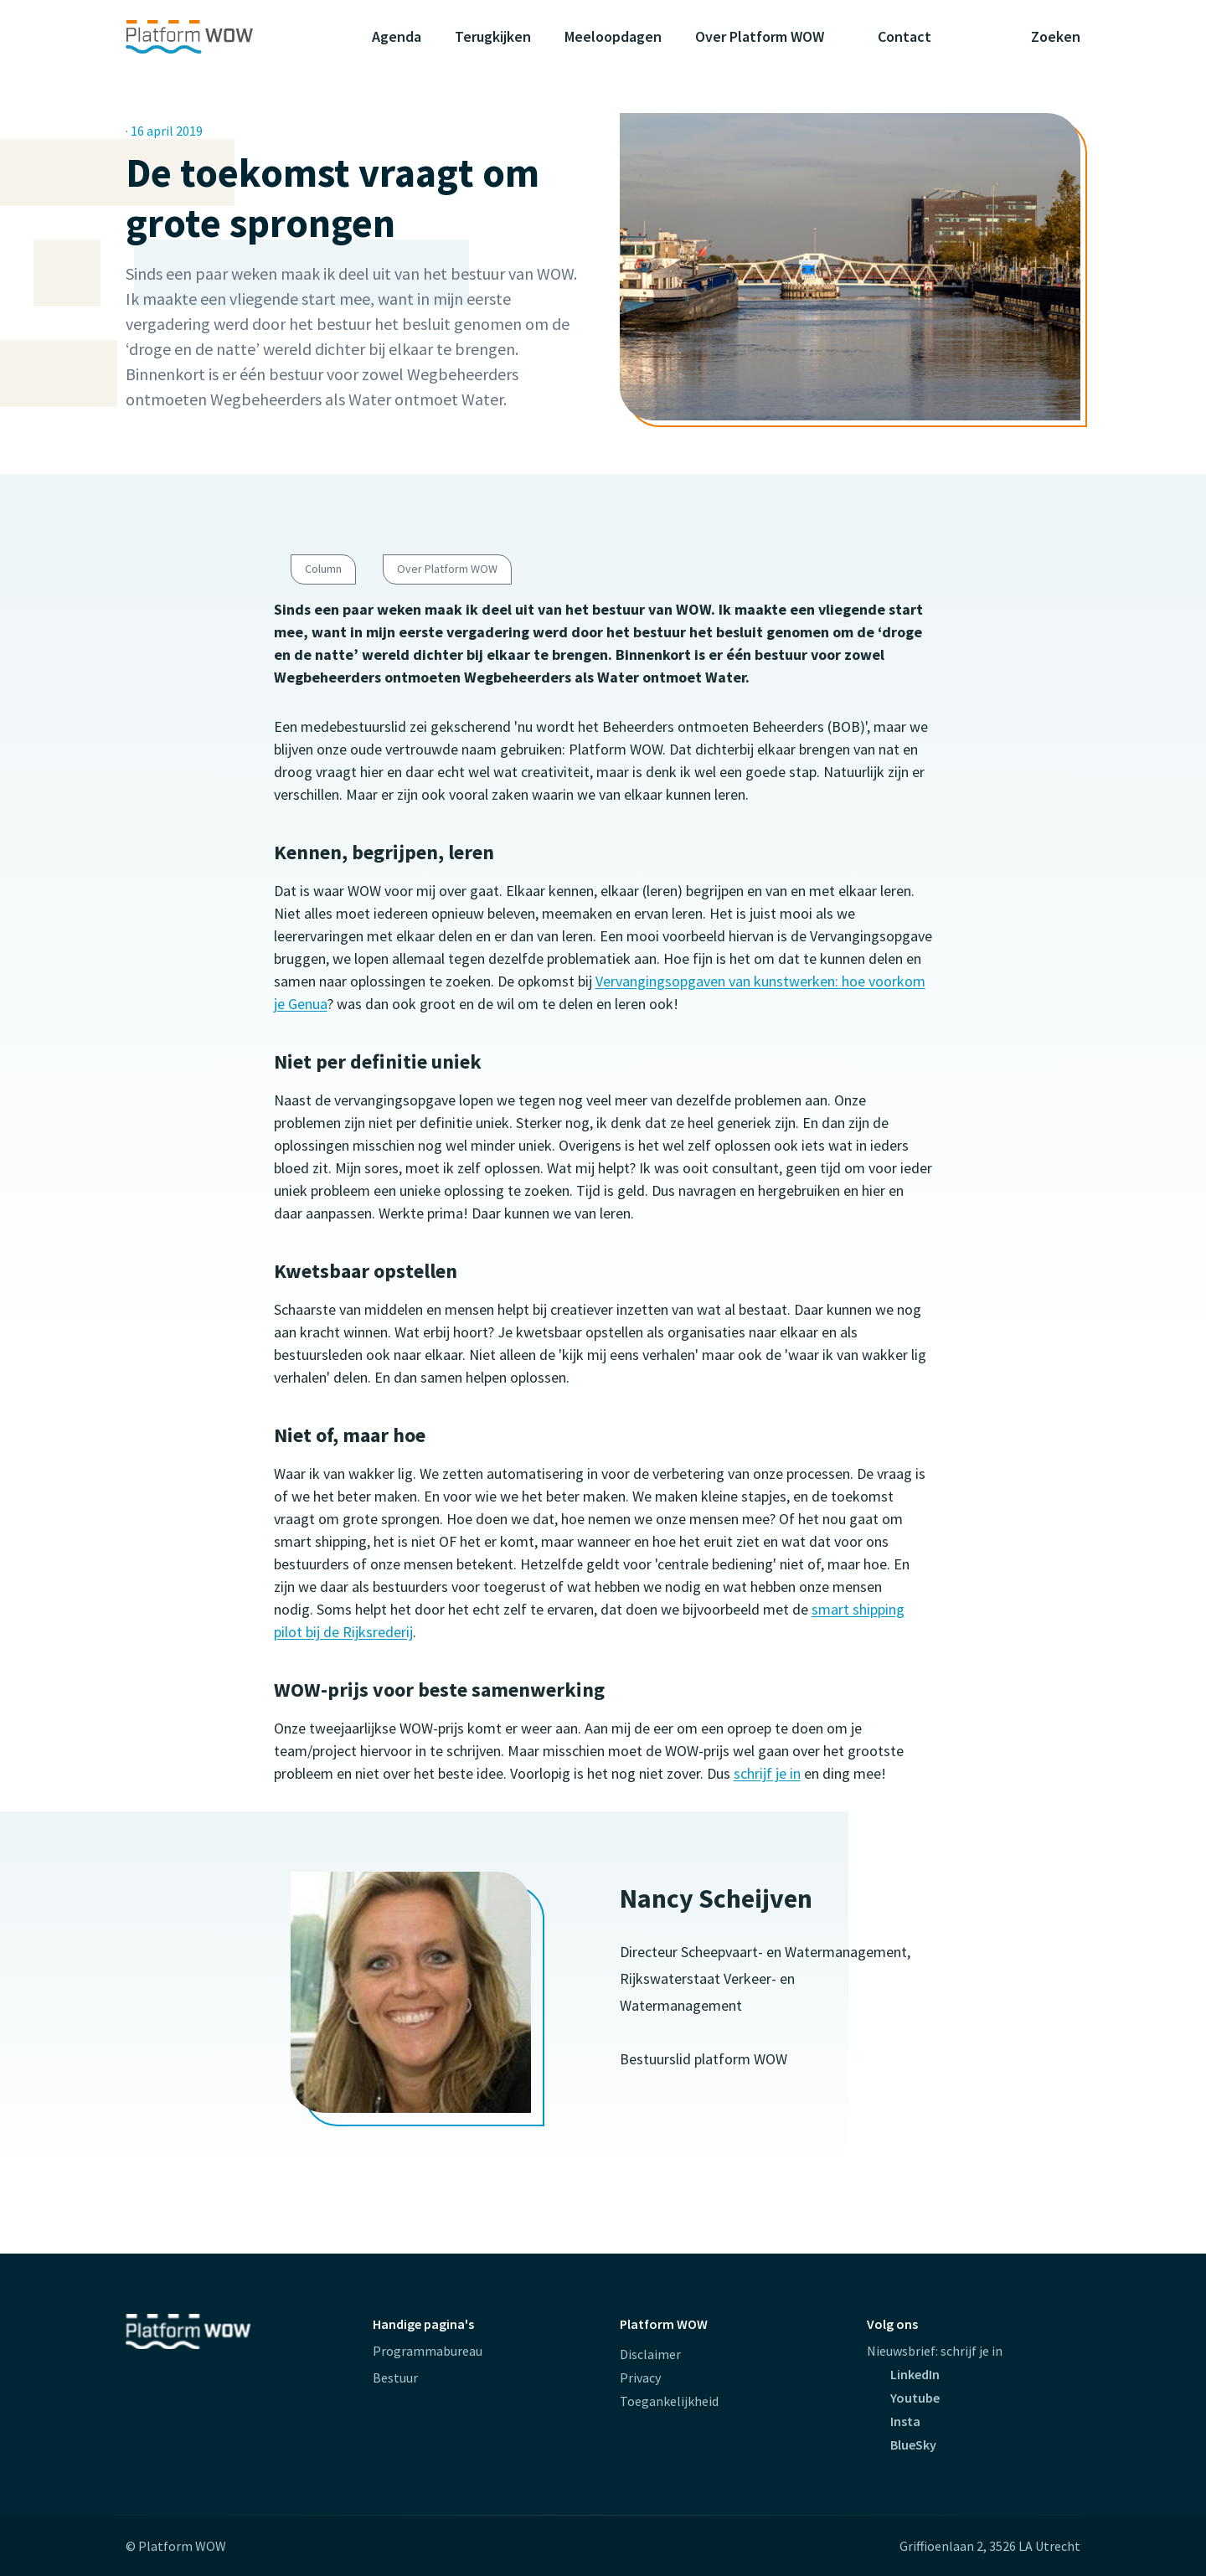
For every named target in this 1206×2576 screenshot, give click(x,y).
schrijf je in (767, 1773)
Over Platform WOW (447, 568)
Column (323, 568)
